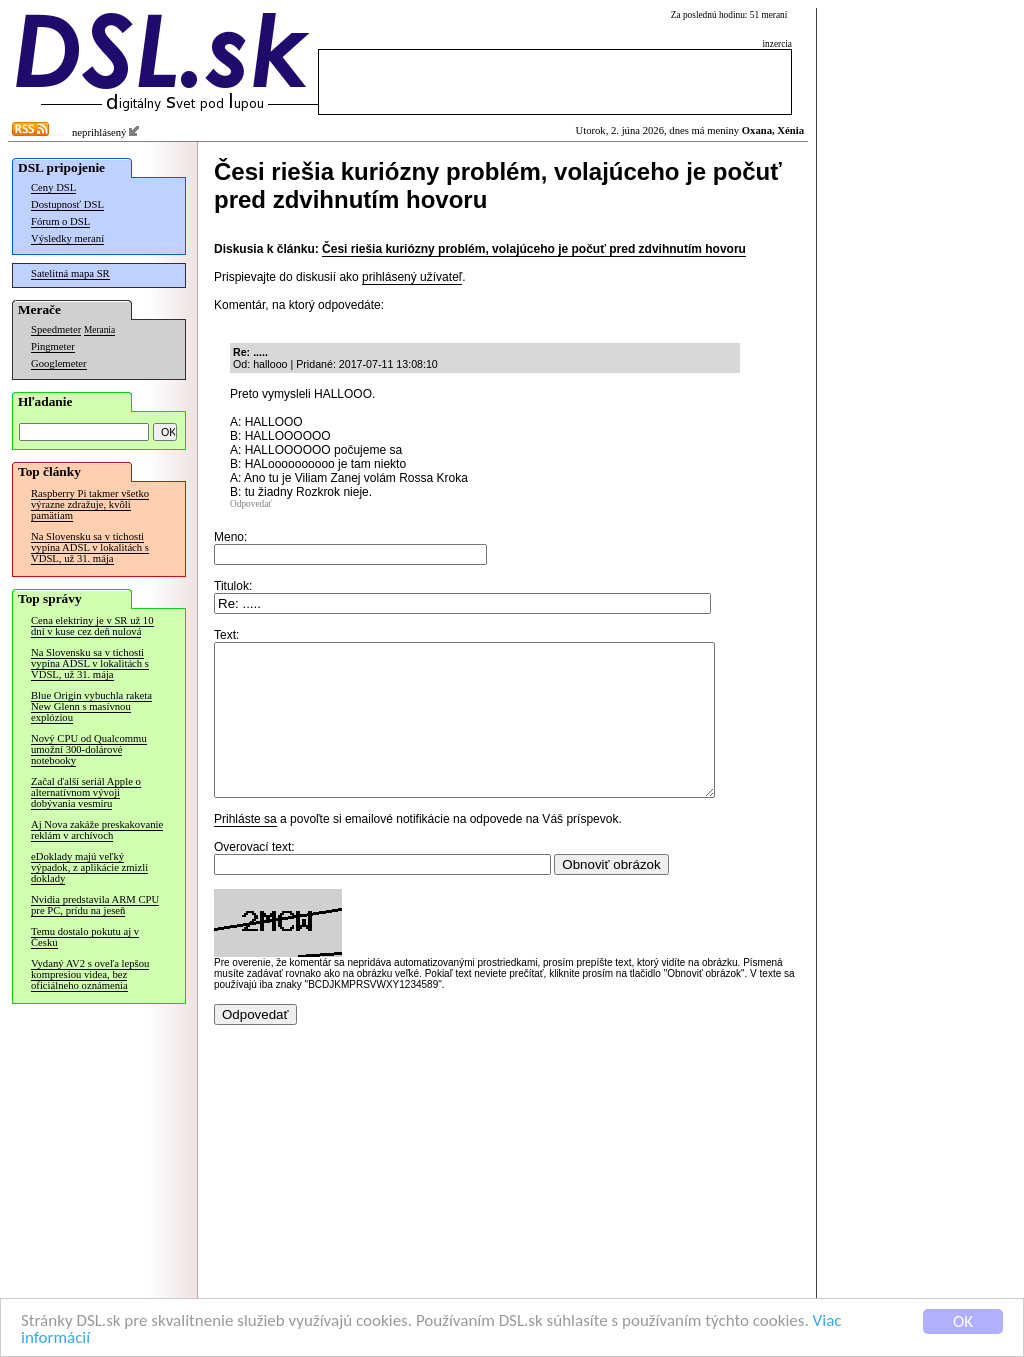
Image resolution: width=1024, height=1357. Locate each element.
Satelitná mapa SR (70, 273)
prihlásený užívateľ (412, 277)
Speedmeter (56, 329)
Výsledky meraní (67, 238)
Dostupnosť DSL (67, 204)
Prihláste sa (245, 849)
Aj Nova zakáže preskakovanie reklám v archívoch (97, 830)
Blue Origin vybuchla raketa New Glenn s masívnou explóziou (91, 706)
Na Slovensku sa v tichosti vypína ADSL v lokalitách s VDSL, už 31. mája (90, 547)
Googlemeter (59, 363)
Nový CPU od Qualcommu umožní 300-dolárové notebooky (89, 749)
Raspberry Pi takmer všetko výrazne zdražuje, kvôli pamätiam (90, 504)
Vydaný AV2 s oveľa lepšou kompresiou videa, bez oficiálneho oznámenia (90, 974)
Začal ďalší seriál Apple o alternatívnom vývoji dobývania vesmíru (86, 792)
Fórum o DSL (60, 221)
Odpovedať (251, 504)
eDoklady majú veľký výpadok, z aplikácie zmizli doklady (89, 867)
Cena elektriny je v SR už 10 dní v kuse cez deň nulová (92, 626)
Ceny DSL (53, 187)
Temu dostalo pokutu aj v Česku (85, 937)
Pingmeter (53, 346)
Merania (99, 330)
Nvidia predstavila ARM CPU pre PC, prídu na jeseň (95, 905)
